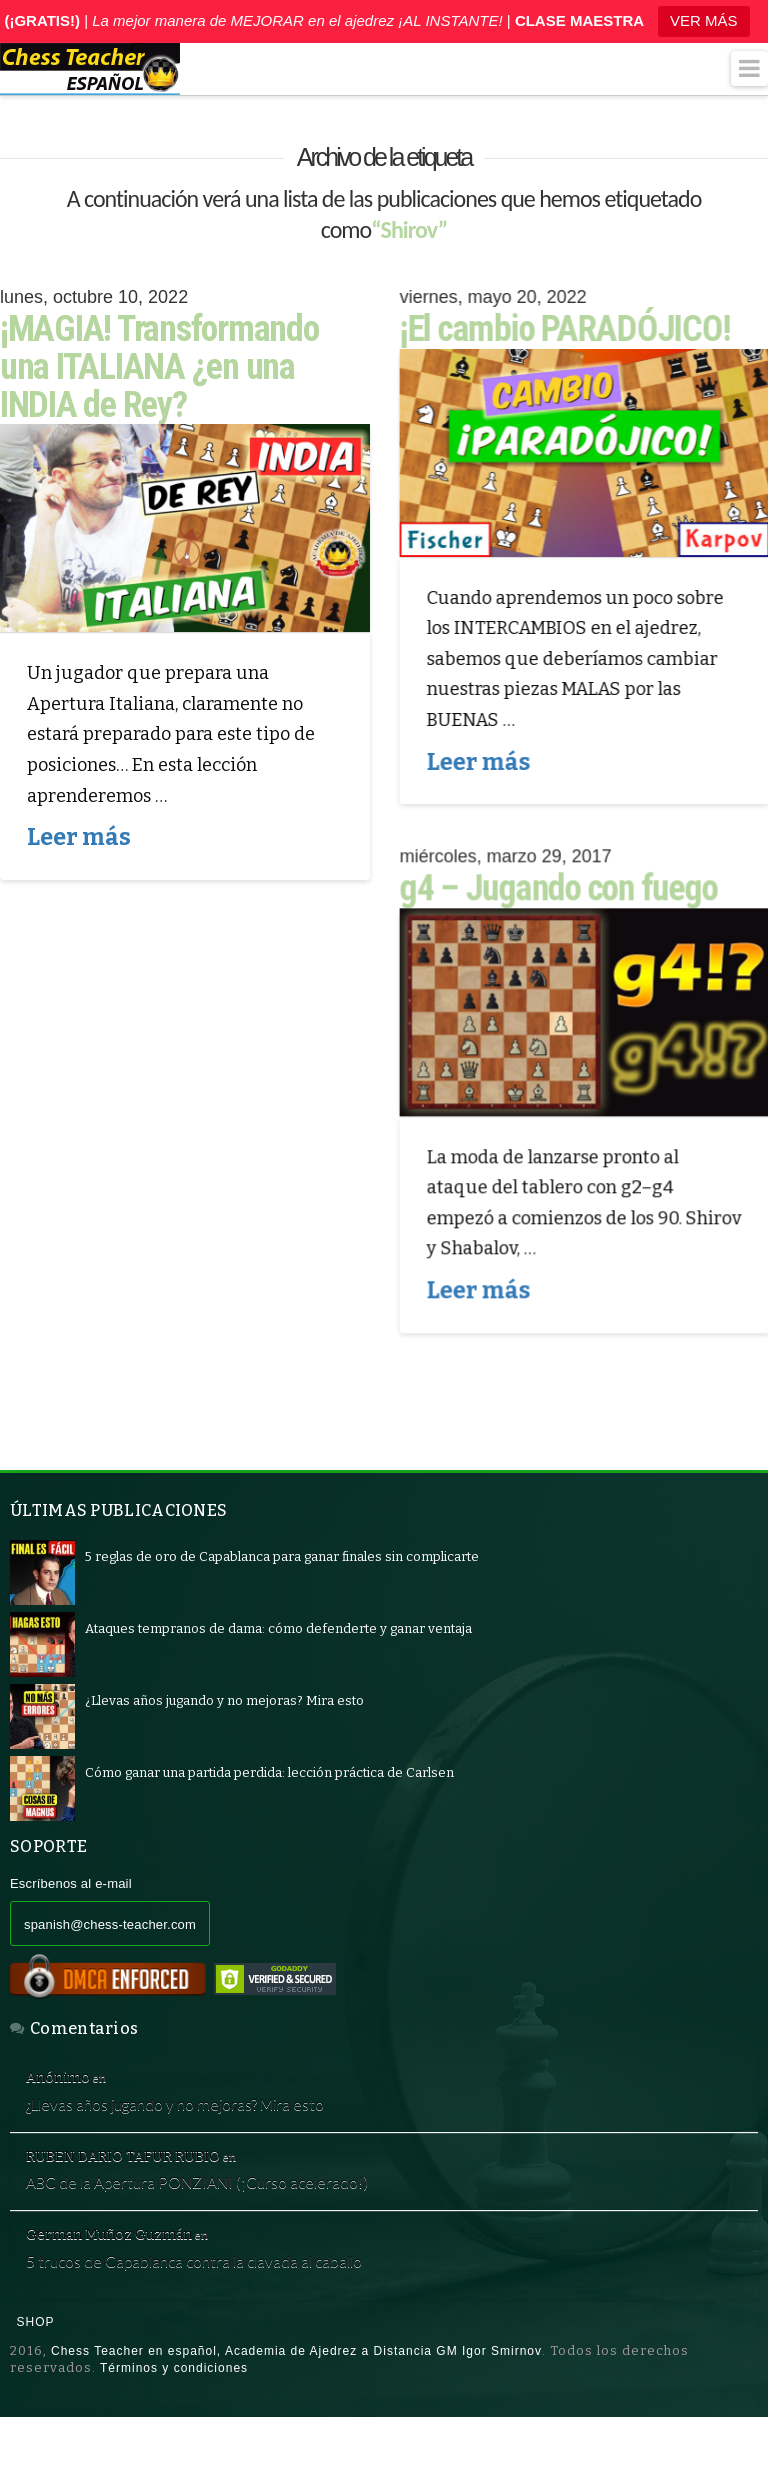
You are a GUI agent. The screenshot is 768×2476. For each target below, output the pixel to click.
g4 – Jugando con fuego (559, 892)
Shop (36, 2380)
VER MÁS (704, 20)
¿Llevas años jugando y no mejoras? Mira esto (218, 2120)
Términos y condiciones (174, 2426)
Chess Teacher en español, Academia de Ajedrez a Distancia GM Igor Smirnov (296, 2409)
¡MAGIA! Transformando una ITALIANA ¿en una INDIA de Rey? (159, 367)
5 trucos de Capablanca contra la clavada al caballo (239, 2311)
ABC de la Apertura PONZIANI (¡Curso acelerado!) (242, 2216)
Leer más (79, 837)
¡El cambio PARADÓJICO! (566, 329)
